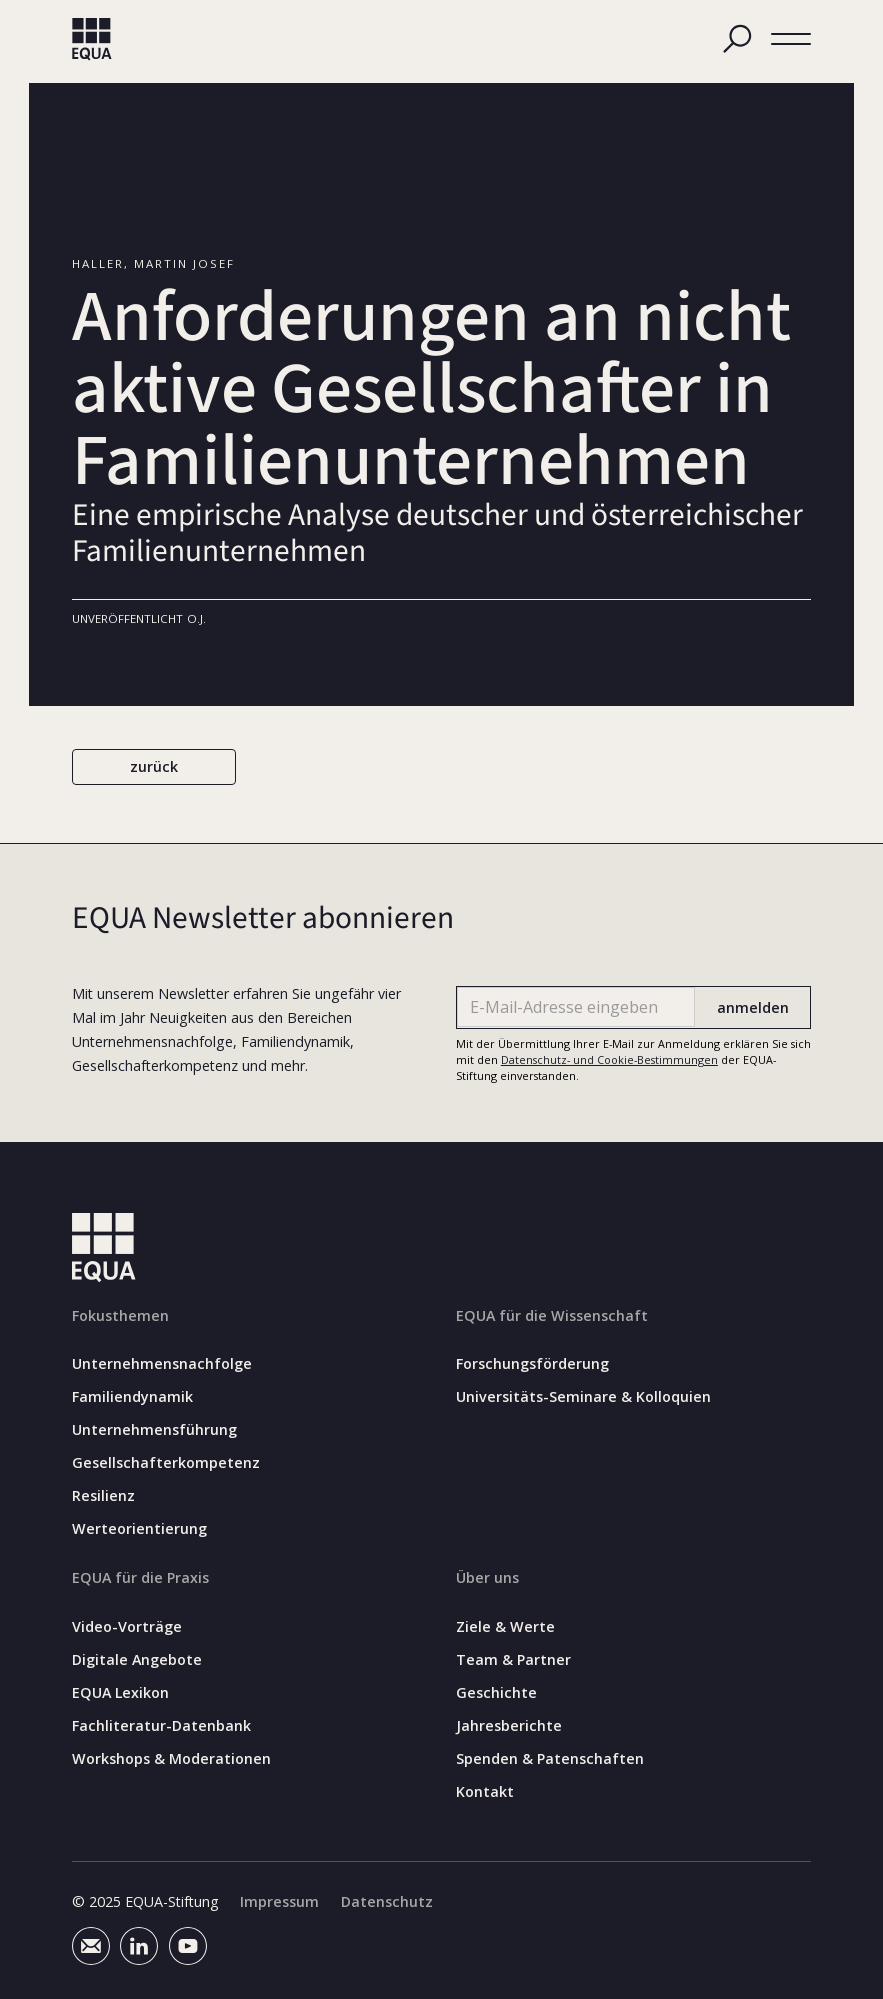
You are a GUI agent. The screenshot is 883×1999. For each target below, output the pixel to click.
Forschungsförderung (532, 1365)
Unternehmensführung (154, 1431)
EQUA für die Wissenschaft (552, 1315)
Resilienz (103, 1497)
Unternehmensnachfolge (162, 1365)
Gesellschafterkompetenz (166, 1464)
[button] (791, 39)
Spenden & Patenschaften (550, 1759)
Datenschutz (387, 1902)
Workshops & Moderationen (171, 1759)
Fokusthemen (120, 1315)
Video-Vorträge (127, 1627)
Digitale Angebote (137, 1660)
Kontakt (485, 1792)
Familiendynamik (132, 1398)
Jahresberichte (509, 1726)
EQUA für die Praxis (140, 1578)
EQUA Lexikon (120, 1693)
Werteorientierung (139, 1530)
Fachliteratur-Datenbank (161, 1726)
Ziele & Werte (505, 1627)
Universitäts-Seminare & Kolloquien (583, 1398)
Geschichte (496, 1693)
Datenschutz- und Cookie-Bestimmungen (609, 1060)
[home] (92, 39)
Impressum (279, 1902)
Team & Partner (513, 1660)
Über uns (487, 1578)
